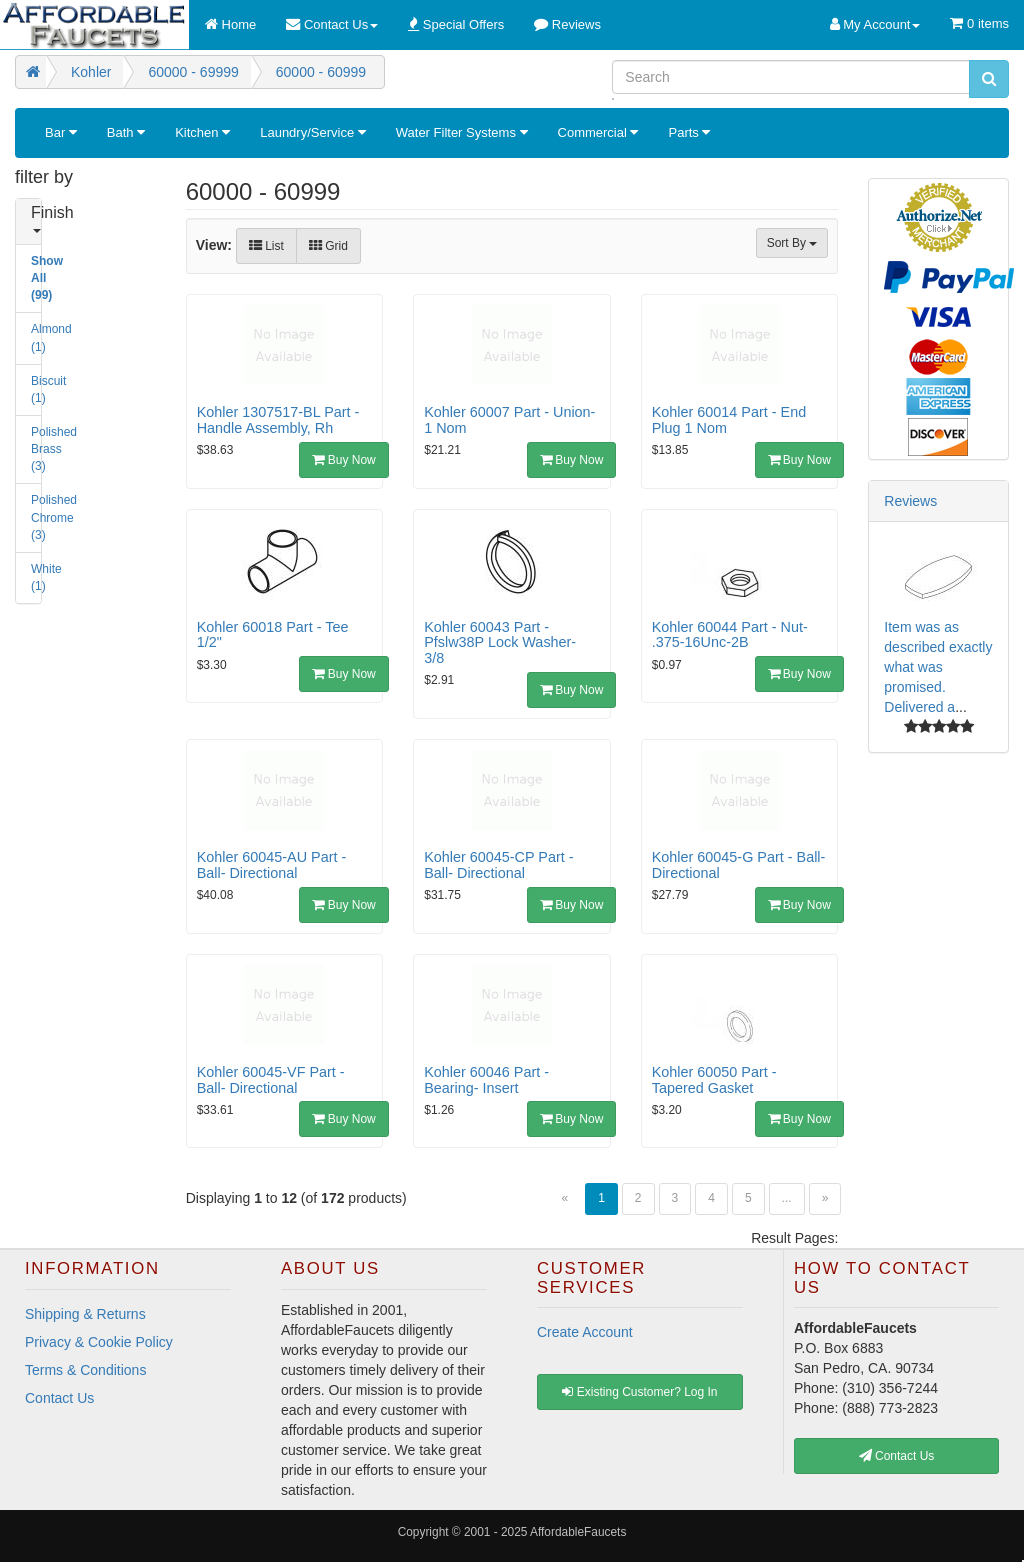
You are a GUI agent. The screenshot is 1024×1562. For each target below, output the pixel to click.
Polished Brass (38, 449)
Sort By (792, 243)
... (787, 1198)
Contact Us (59, 1398)
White (38, 577)
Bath (126, 132)
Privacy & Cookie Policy (99, 1342)
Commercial (598, 132)
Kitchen (202, 132)
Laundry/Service (313, 132)
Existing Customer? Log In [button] (639, 1392)
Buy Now (343, 460)
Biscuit (38, 389)
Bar (61, 132)
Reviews (910, 501)
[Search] (791, 77)
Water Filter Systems (462, 132)
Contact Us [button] (897, 1456)
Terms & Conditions (85, 1370)
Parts (689, 132)
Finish (38, 218)
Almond (38, 337)
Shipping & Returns (85, 1314)
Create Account (585, 1332)
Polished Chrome (38, 517)
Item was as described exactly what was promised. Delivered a (938, 667)
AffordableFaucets (578, 1532)
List (266, 246)
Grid (328, 246)
